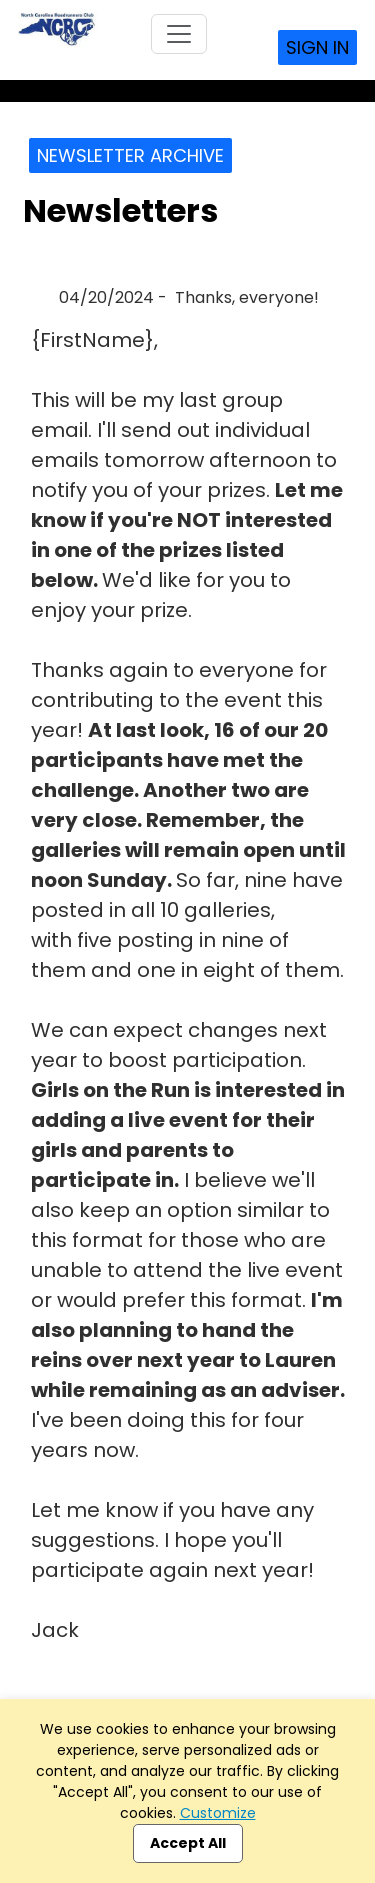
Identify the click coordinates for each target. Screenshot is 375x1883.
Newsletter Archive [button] (130, 155)
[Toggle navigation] (179, 34)
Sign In (317, 47)
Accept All (188, 1843)
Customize (218, 1813)
